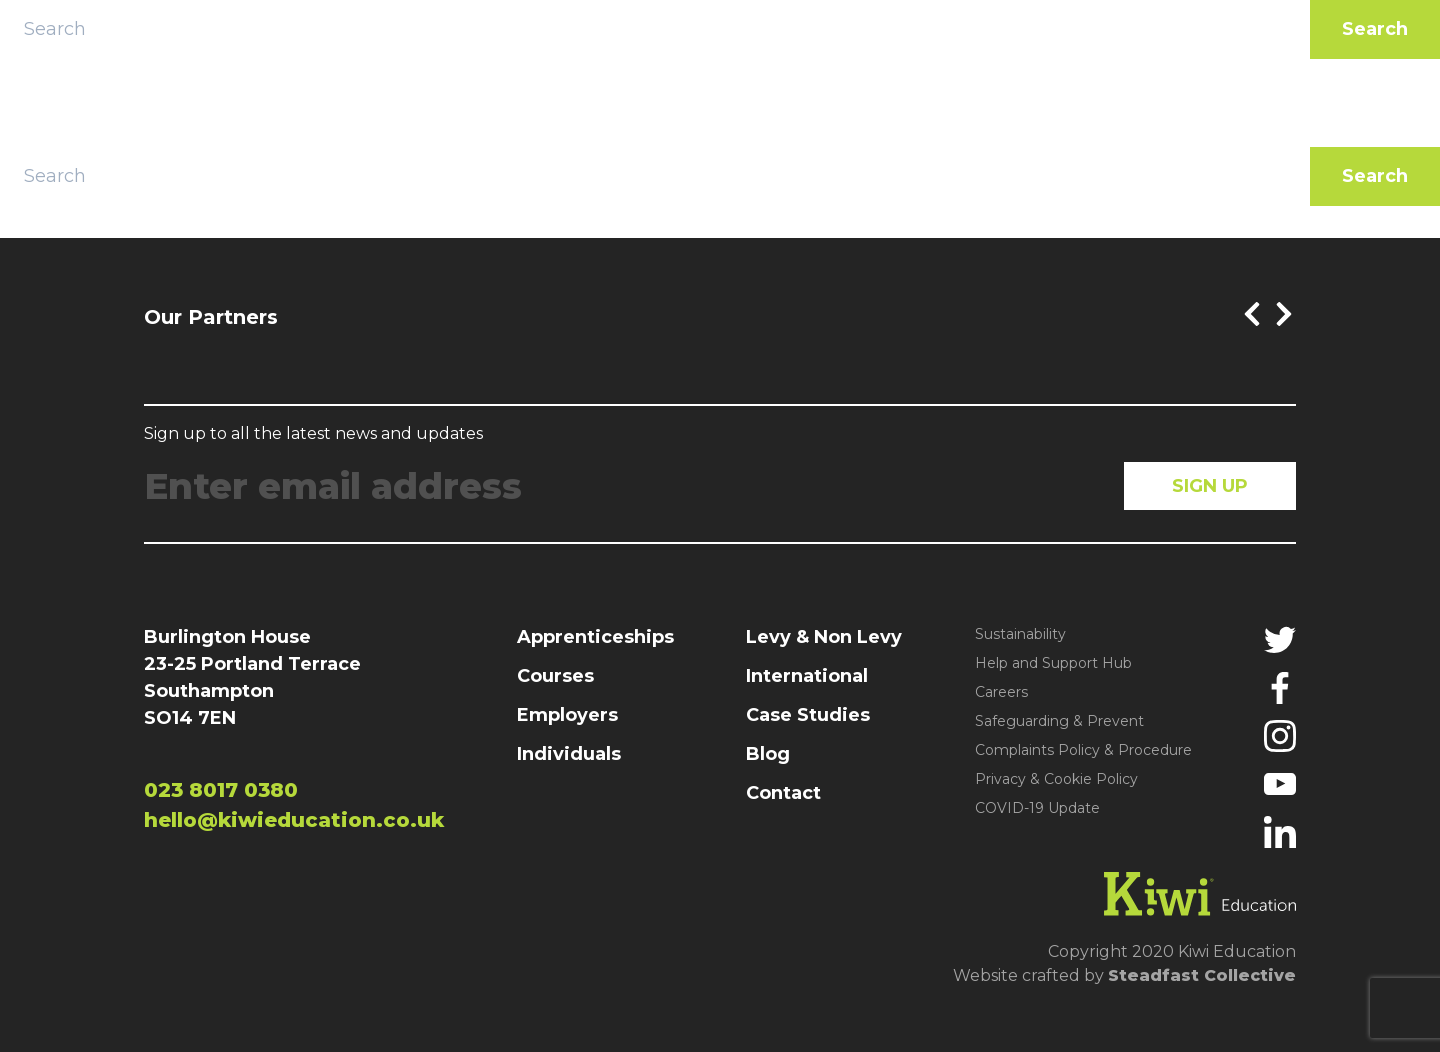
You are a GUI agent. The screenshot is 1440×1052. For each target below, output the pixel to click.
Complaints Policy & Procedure (1083, 750)
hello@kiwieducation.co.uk (294, 820)
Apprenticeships (595, 637)
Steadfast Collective (1202, 975)
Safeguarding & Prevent (1059, 721)
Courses (555, 676)
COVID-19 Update (1037, 808)
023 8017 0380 (221, 790)
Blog (768, 754)
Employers (567, 715)
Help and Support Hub (1053, 663)
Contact (783, 793)
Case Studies (808, 715)
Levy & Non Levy (824, 637)
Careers (1001, 692)
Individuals (569, 754)
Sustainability (1020, 634)
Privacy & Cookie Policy (1056, 779)
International (807, 676)
